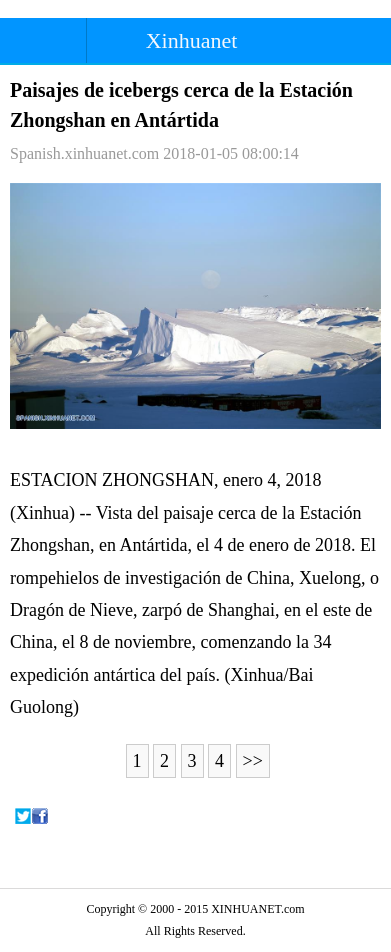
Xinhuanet (192, 40)
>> (253, 761)
